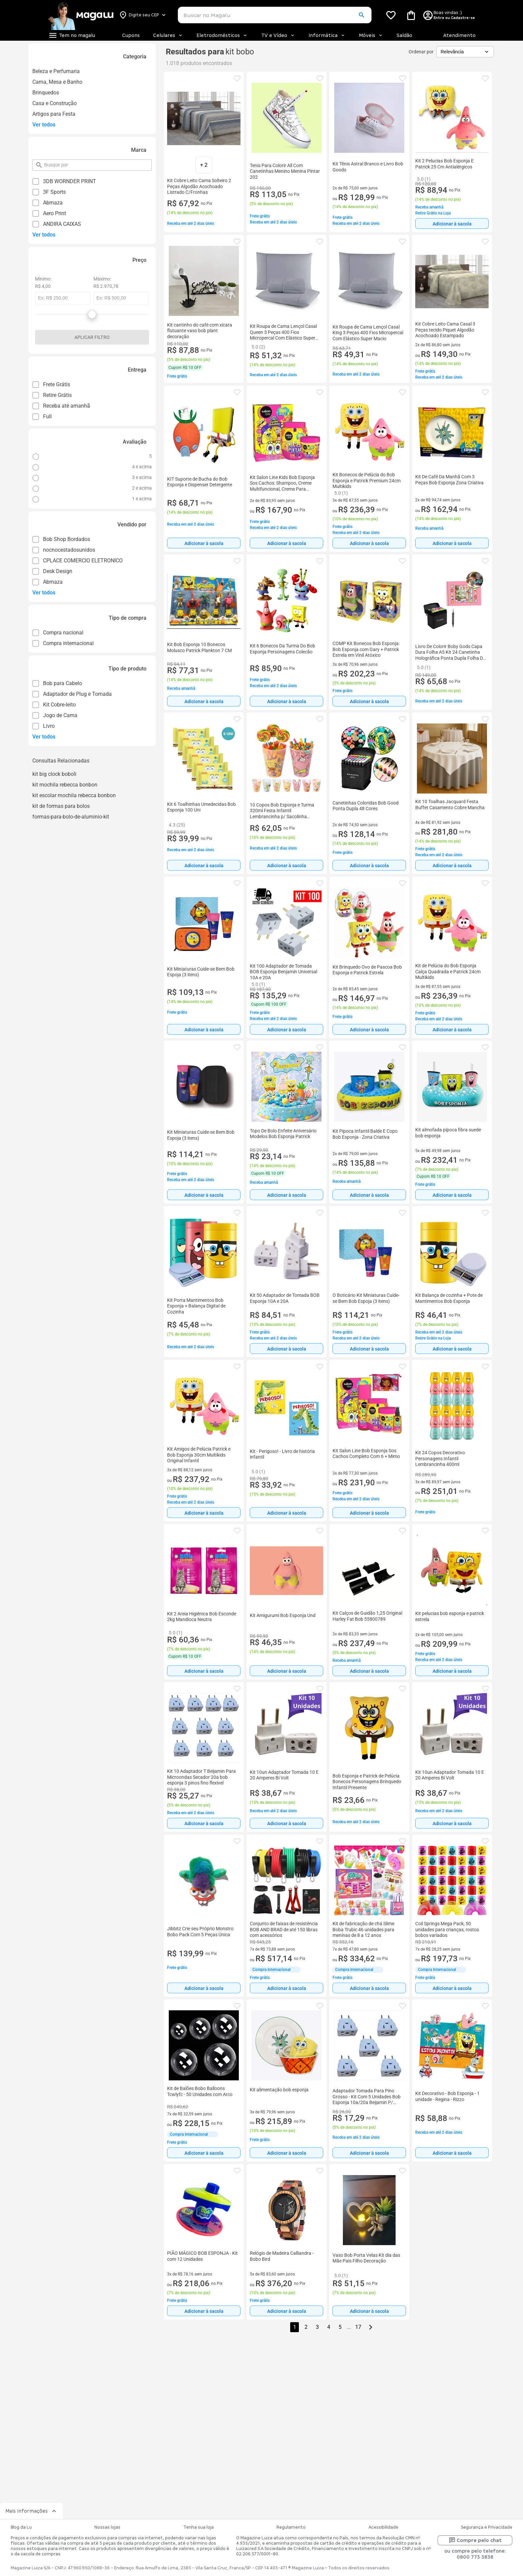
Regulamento (291, 2527)
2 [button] (306, 2327)
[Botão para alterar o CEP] (142, 15)
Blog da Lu (21, 2527)
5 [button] (340, 2327)
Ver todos (43, 124)
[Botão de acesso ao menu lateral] (71, 35)
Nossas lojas (107, 2527)
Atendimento (459, 35)
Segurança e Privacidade (486, 2527)
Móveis (371, 35)
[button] (361, 15)
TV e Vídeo (278, 35)
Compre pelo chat (475, 2540)
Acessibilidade (383, 2527)
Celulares (168, 35)
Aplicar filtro (92, 337)
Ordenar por (421, 51)
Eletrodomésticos (222, 35)
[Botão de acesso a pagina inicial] (80, 15)
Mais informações (31, 2511)
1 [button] (294, 2327)
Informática (327, 35)
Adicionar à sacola (452, 223)
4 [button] (328, 2327)
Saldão (404, 35)
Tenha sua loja (198, 2527)
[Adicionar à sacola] (452, 223)
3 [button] (317, 2327)
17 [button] (358, 2327)
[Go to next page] (371, 2327)
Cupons (131, 35)
